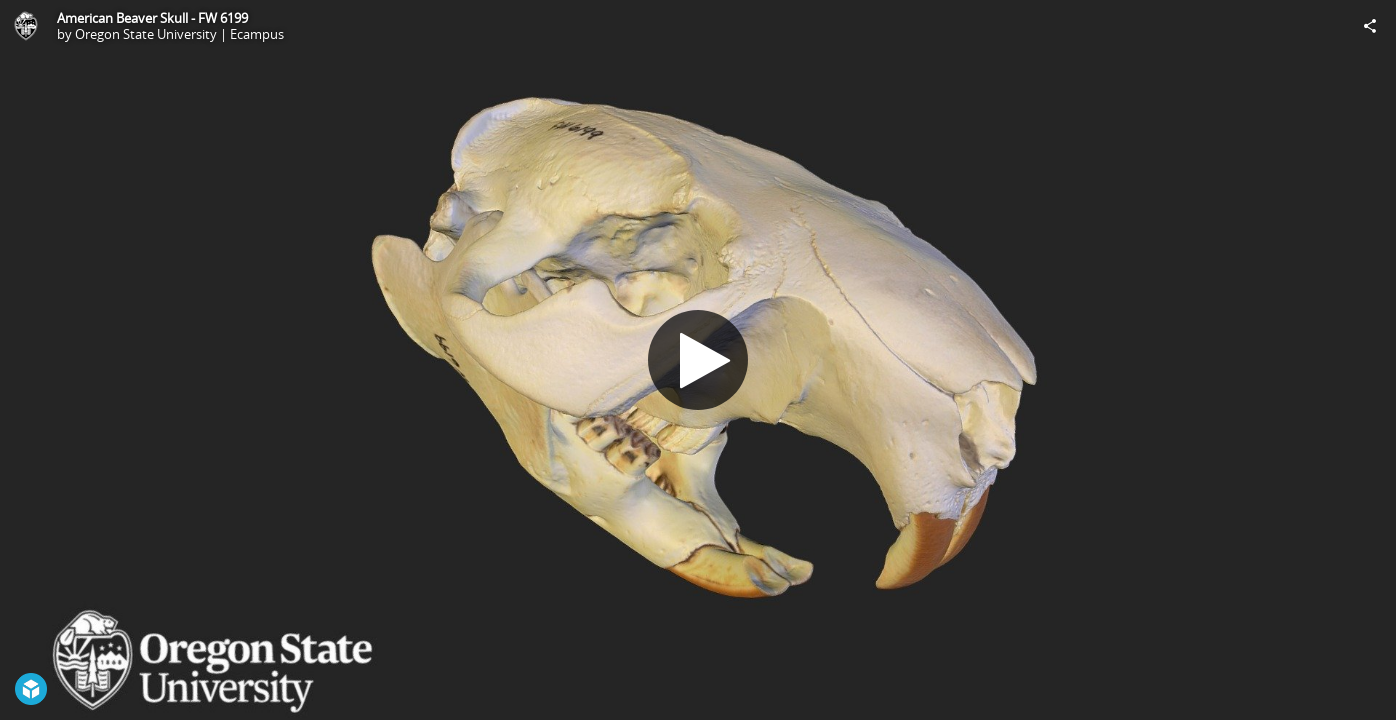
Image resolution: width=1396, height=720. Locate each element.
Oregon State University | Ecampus (179, 34)
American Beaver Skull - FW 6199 (152, 18)
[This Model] (26, 26)
